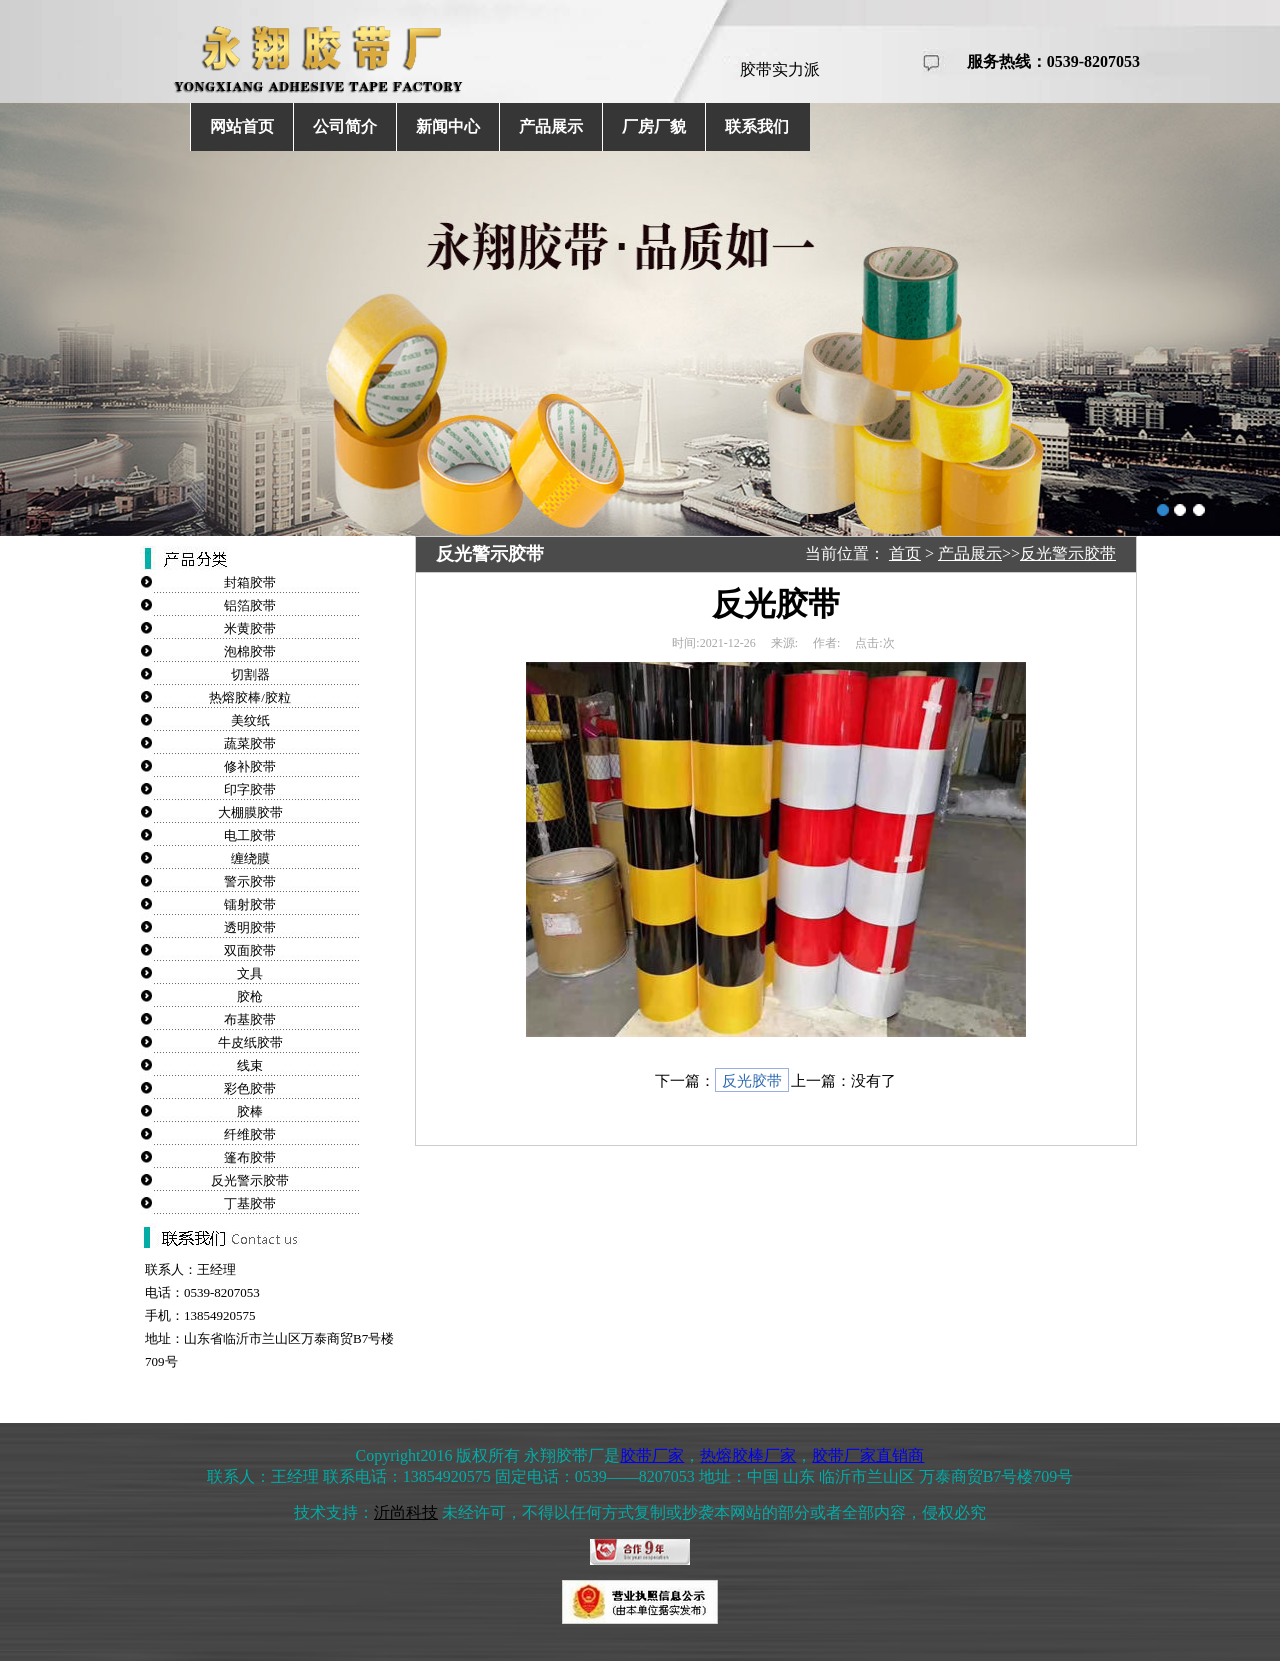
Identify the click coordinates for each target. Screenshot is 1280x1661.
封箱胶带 (250, 582)
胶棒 (250, 1111)
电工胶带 (250, 835)
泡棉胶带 (250, 651)
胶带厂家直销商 (868, 1455)
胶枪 (250, 996)
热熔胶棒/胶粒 (250, 697)
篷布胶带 (250, 1157)
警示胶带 (250, 881)
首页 (905, 553)
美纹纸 (250, 720)
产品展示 (551, 126)
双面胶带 (250, 950)
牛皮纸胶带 (250, 1042)
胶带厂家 (652, 1455)
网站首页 (242, 126)
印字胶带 (250, 789)
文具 (250, 973)
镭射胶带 (250, 904)
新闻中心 (448, 126)
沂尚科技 (406, 1512)
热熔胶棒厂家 (748, 1455)
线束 (250, 1065)
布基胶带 (250, 1019)
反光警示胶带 (250, 1180)
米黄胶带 (250, 628)
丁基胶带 (250, 1203)
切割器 (250, 674)
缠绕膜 (250, 858)
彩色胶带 (250, 1088)
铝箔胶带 (250, 605)
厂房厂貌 (654, 126)
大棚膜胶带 (250, 812)
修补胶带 (250, 766)
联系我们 (757, 126)
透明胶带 (250, 927)
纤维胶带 (250, 1134)
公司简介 (345, 126)
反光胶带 (752, 1081)
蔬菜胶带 (250, 743)
